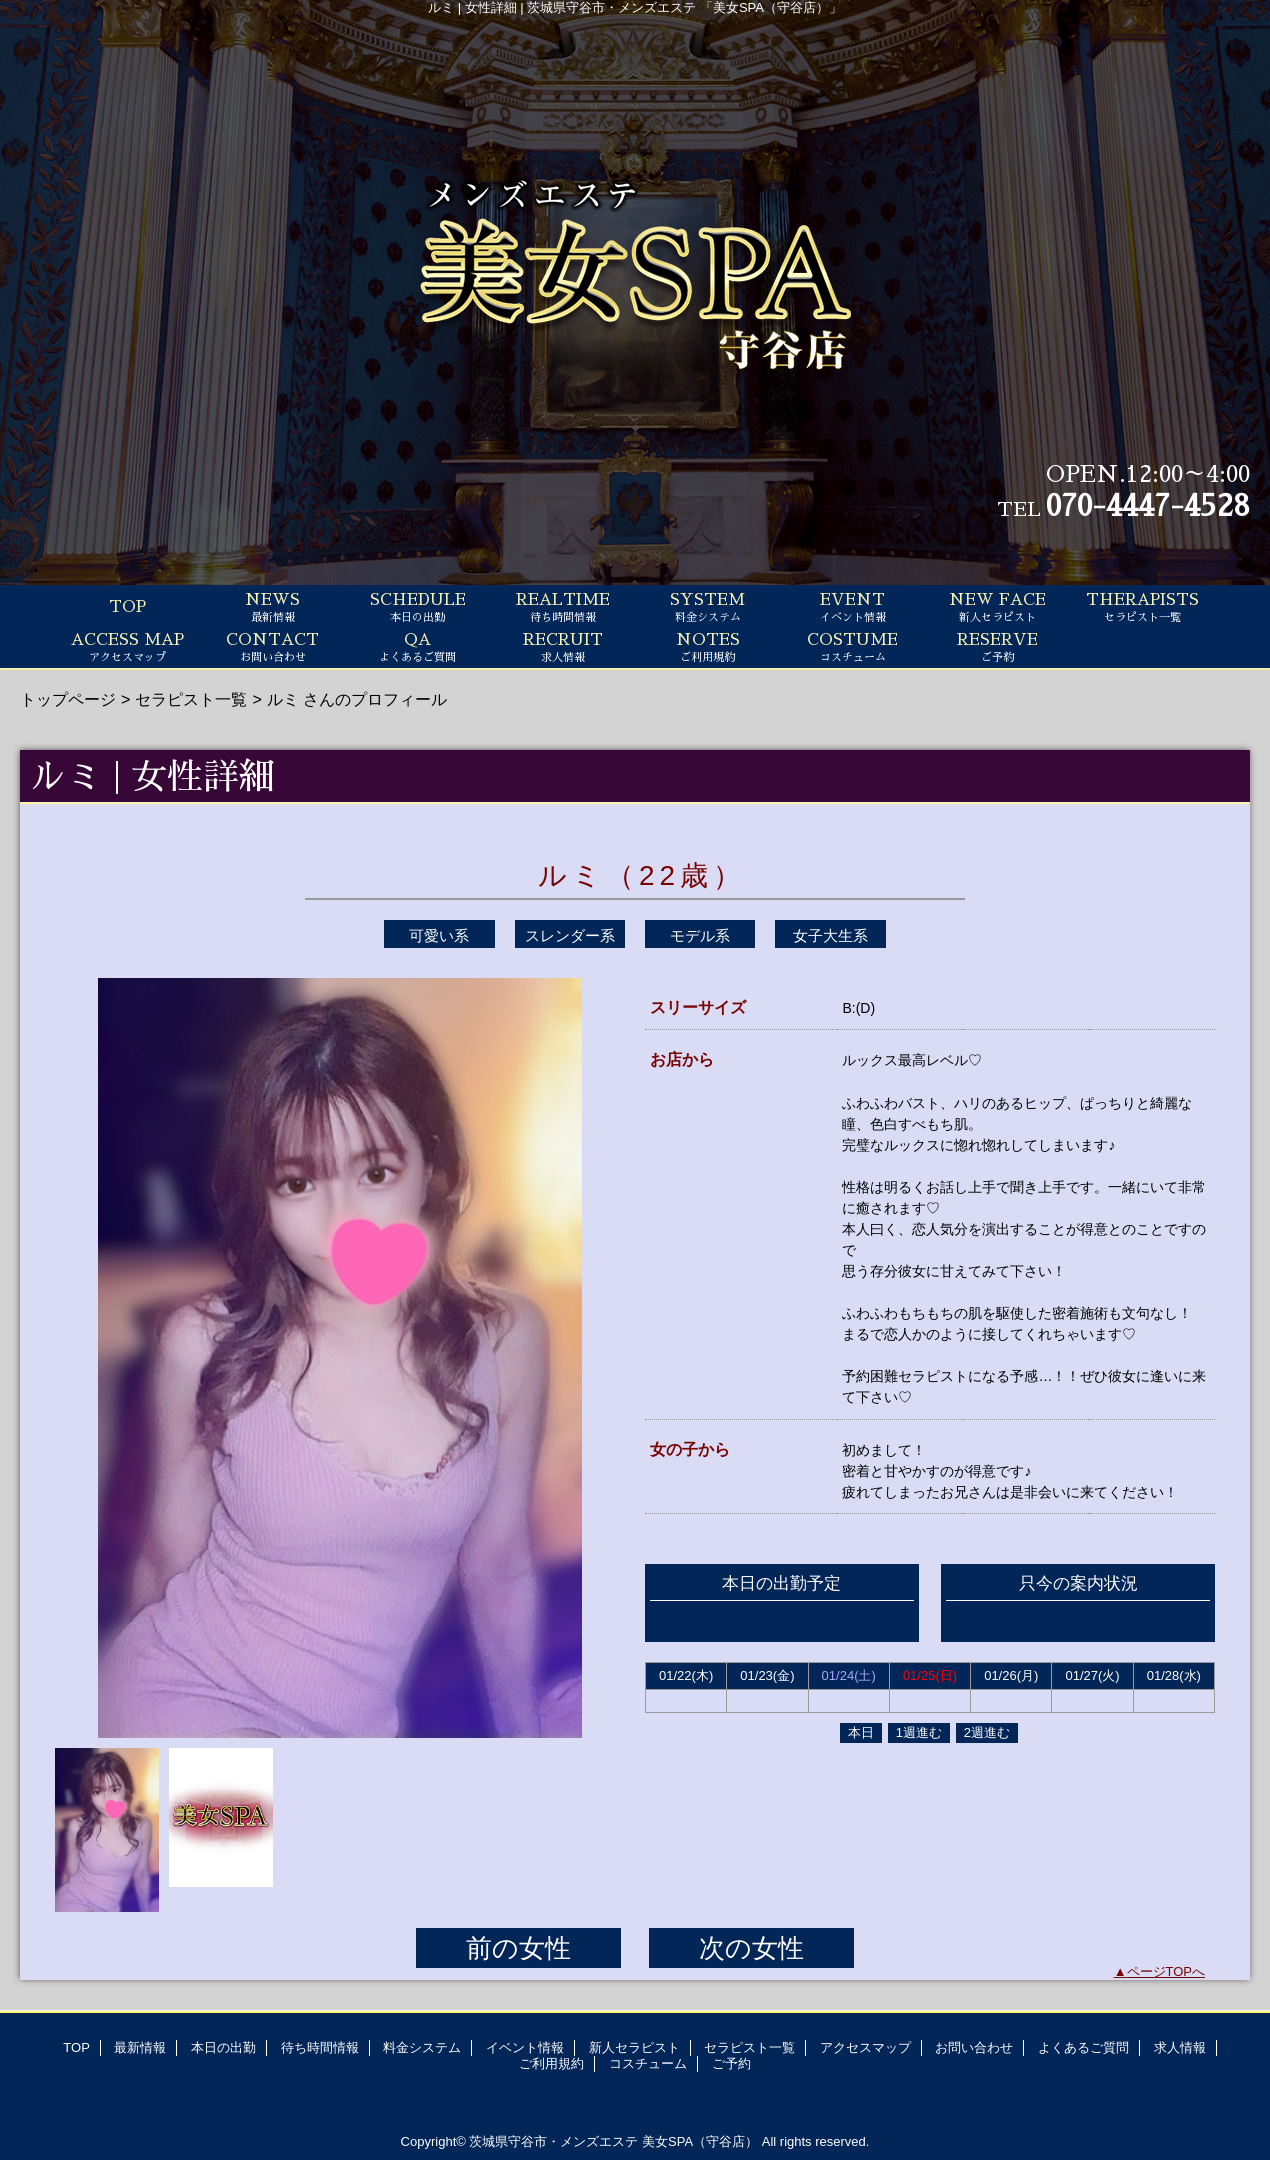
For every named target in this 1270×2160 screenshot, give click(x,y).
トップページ (68, 699)
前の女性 (518, 1948)
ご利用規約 (551, 2063)
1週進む (919, 1732)
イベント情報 (525, 2047)
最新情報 (140, 2047)
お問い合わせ (974, 2047)
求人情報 (1180, 2047)
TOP (127, 607)
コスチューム (648, 2063)
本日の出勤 (223, 2047)
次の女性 (751, 1948)
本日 (861, 1732)
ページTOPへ (1166, 1971)
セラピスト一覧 (191, 699)
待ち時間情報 (320, 2047)
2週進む (987, 1732)
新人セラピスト (634, 2047)
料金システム (422, 2047)
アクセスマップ (865, 2047)
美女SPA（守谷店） (700, 2141)
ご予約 (731, 2063)
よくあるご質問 (1083, 2047)
